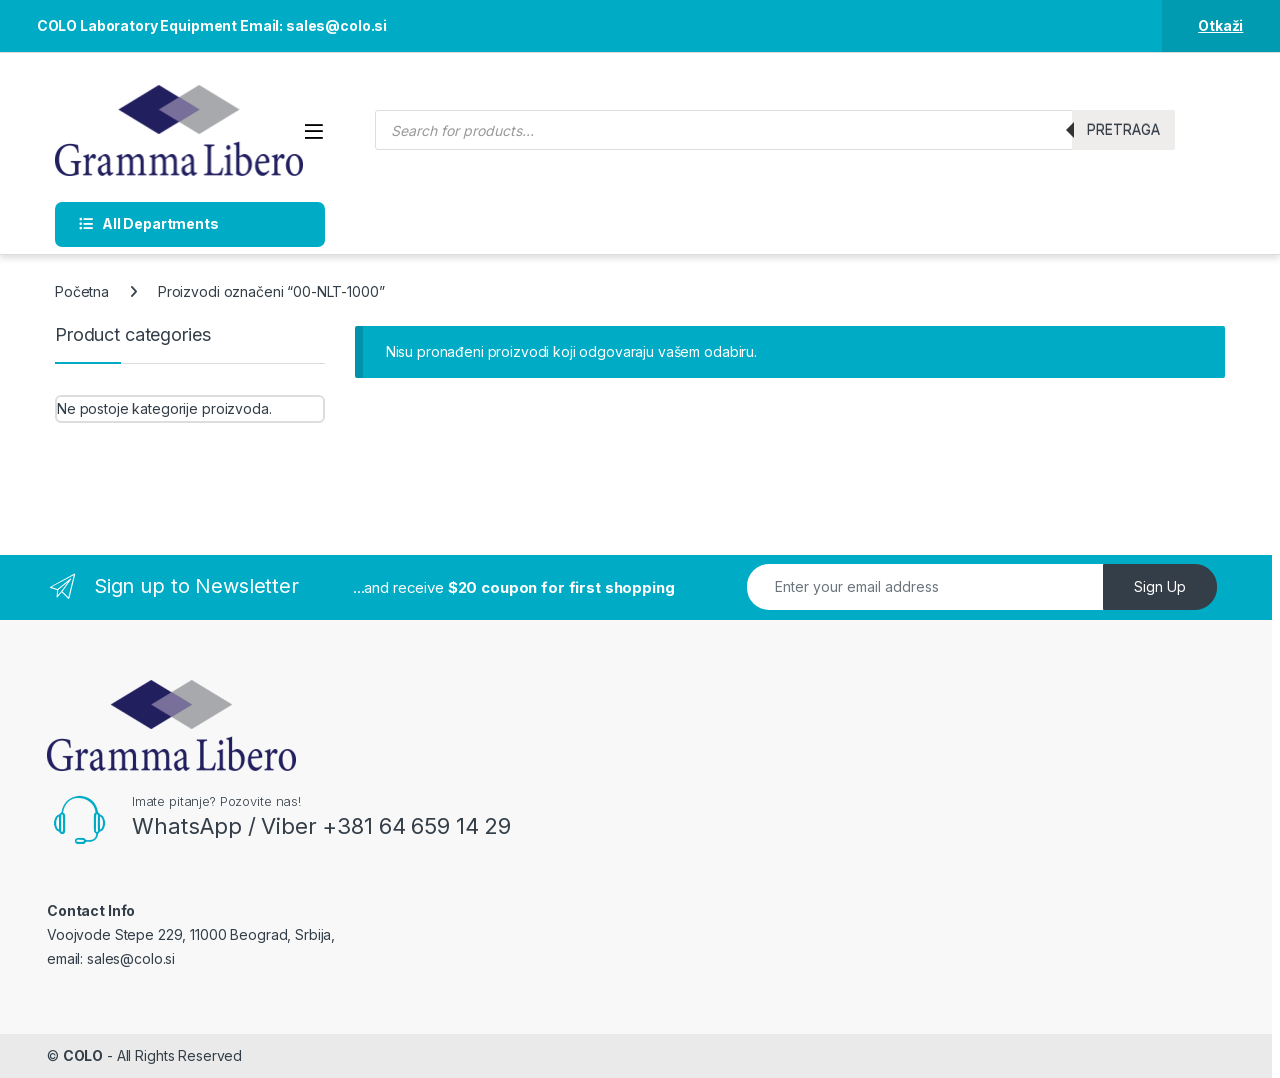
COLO (83, 1055)
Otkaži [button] (1220, 25)
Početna (82, 291)
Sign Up (1160, 586)
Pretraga (1123, 129)
